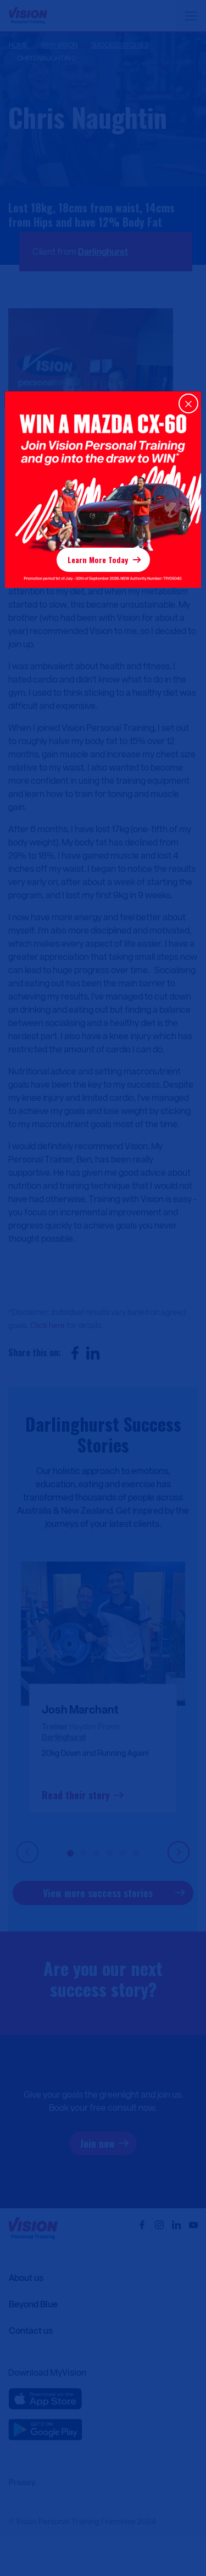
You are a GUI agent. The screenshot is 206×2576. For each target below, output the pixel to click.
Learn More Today (98, 559)
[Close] (188, 403)
